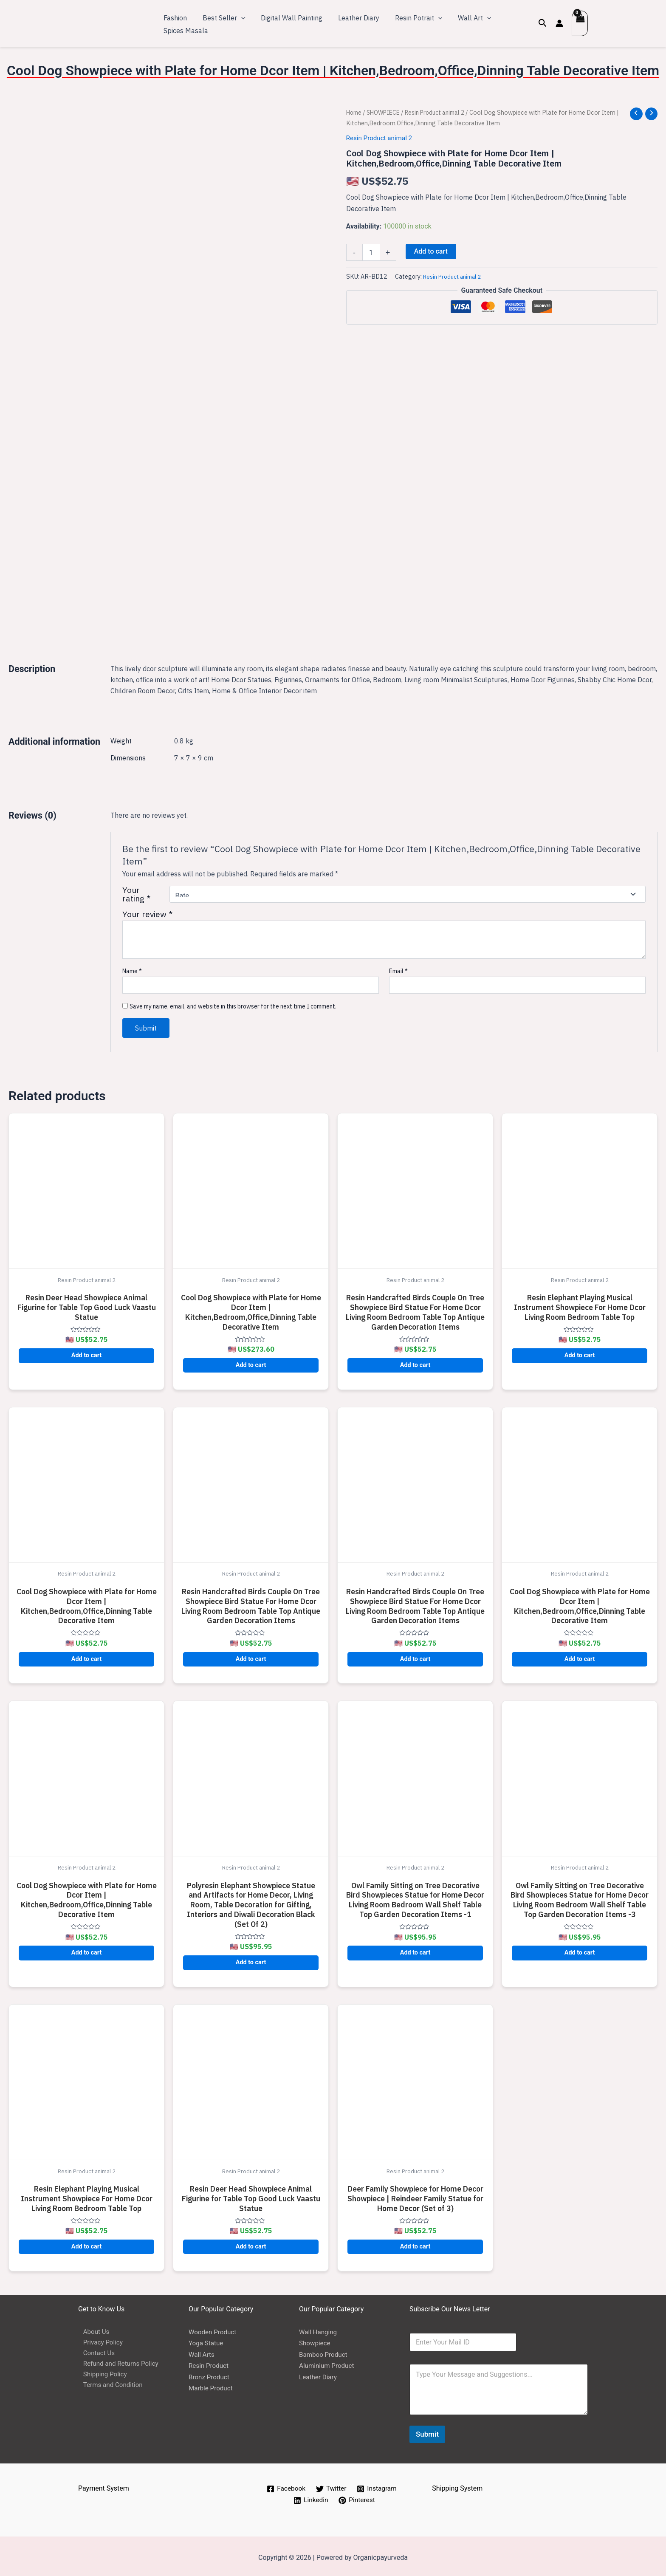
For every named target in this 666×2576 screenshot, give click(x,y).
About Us (92, 2329)
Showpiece (315, 2340)
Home (354, 112)
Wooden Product (214, 2329)
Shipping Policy (101, 2374)
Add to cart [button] (86, 1352)
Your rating (136, 891)
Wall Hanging (319, 2329)
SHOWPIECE (386, 112)
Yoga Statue (207, 2340)
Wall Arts (202, 2351)
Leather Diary (319, 2374)
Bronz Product (210, 2374)
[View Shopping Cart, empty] (580, 23)
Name (132, 968)
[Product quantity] (371, 252)
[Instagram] (378, 2486)
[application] (238, 17)
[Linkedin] (310, 2497)
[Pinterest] (357, 2497)
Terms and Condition (109, 2385)
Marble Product (212, 2385)
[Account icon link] (559, 23)
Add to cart (431, 251)
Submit (427, 2431)
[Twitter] (331, 2486)
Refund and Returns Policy (118, 2363)
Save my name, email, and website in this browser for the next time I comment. (233, 1003)
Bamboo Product (324, 2351)
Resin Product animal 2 (441, 112)
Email (398, 968)
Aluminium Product (328, 2363)
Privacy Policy (99, 2340)
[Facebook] (285, 2486)
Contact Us (95, 2351)
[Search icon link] (542, 23)
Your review (147, 911)
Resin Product (210, 2363)
